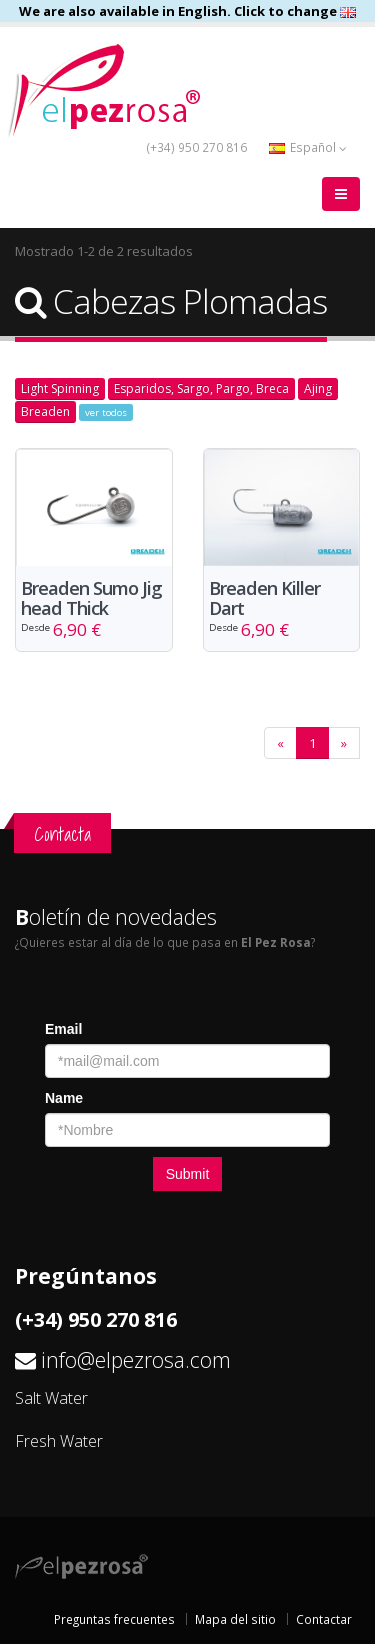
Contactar (324, 1619)
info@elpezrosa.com (136, 1359)
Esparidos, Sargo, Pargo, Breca (201, 388)
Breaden (45, 411)
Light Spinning (60, 388)
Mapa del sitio (235, 1619)
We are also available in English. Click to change (187, 11)
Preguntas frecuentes (114, 1619)
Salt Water (51, 1398)
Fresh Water (59, 1441)
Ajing (318, 388)
